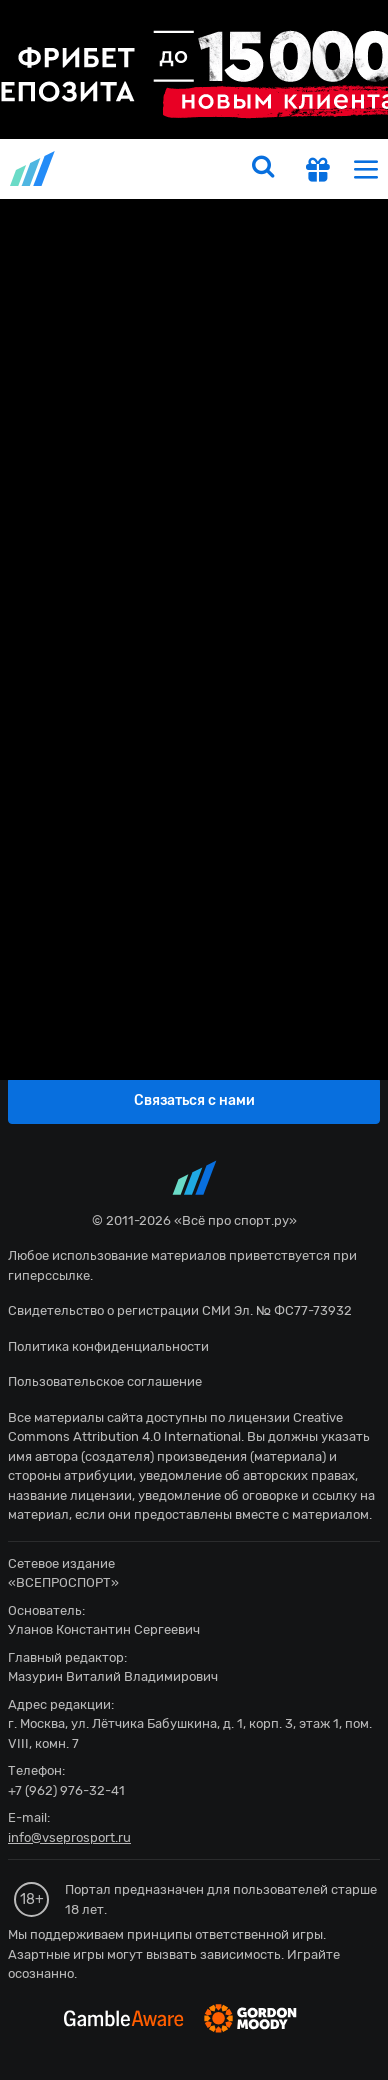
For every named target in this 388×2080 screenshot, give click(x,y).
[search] (263, 169)
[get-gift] (318, 172)
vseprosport (34, 168)
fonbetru (194, 1040)
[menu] (366, 168)
